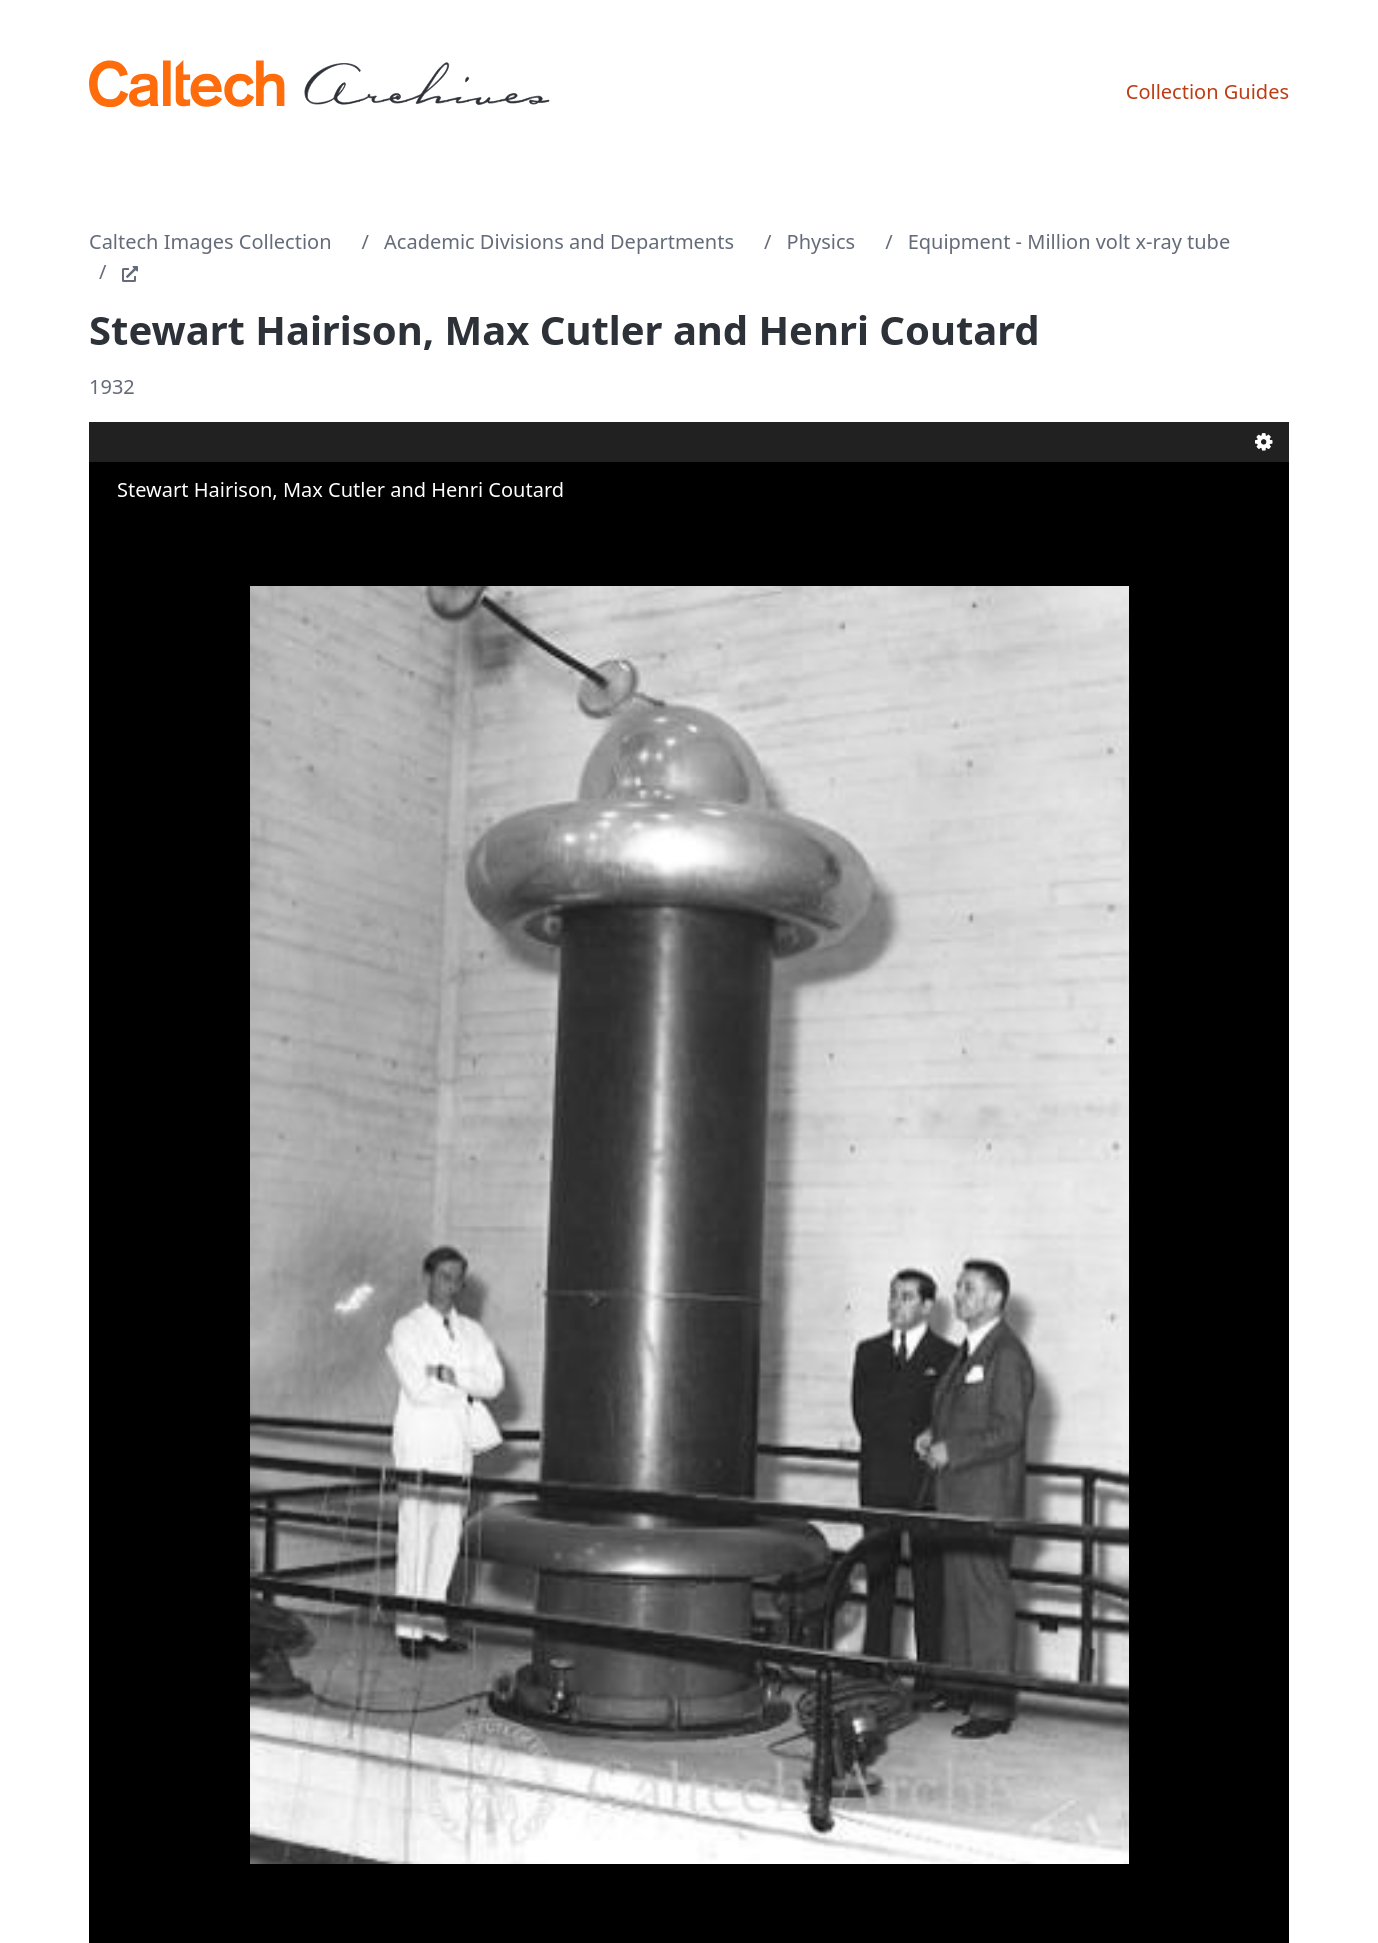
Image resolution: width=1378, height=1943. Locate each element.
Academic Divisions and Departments (559, 241)
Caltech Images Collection (210, 241)
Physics (821, 241)
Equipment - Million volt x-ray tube (1069, 241)
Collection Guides (1207, 91)
